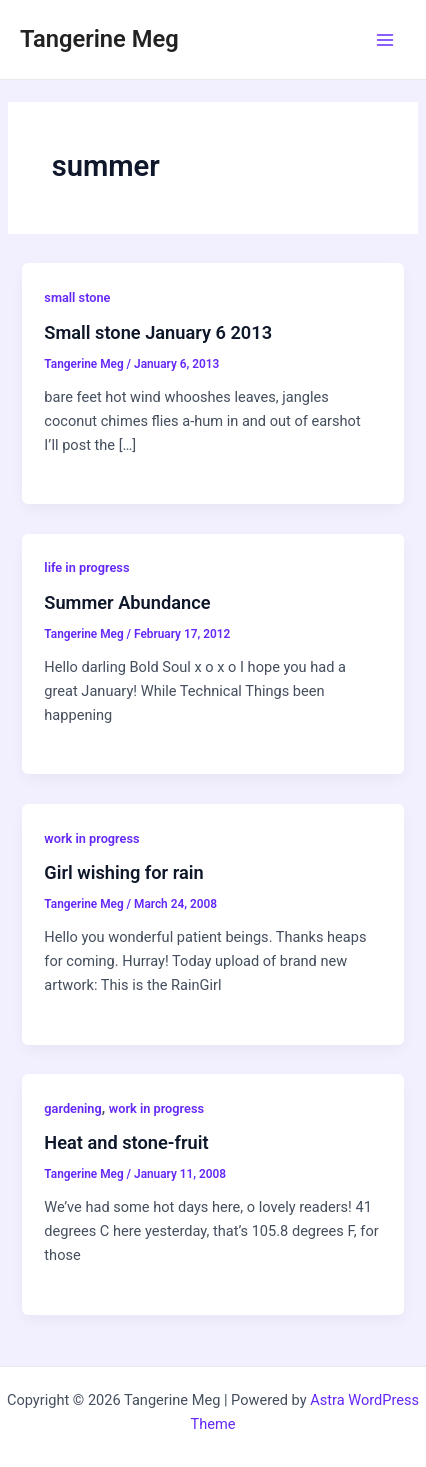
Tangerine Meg (99, 39)
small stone (77, 297)
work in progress (91, 838)
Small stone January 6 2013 (158, 332)
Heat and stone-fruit (126, 1142)
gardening (72, 1108)
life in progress (86, 567)
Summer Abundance (127, 602)
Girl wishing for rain (123, 872)
